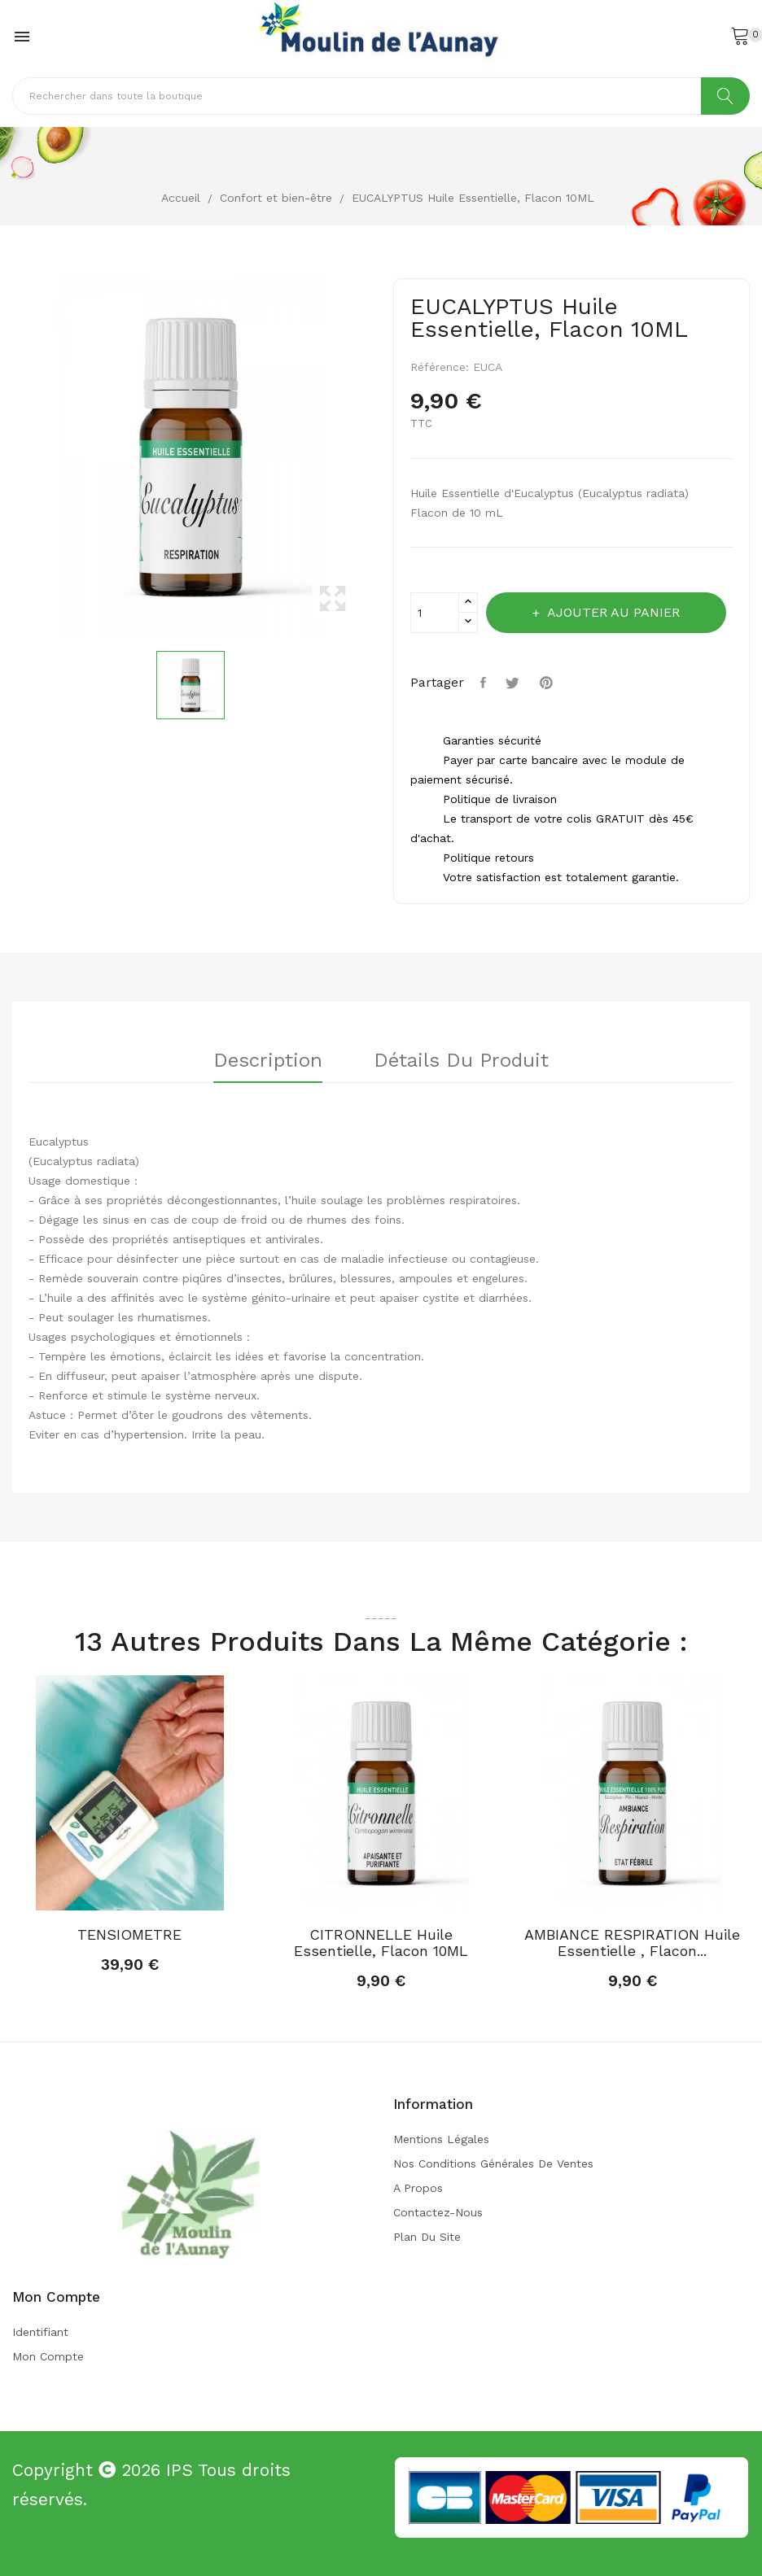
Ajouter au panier (614, 612)
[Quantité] (434, 612)
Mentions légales (441, 2139)
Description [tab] (266, 1061)
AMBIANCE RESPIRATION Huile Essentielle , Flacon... (632, 1943)
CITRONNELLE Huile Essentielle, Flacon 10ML (381, 1943)
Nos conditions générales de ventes (493, 2163)
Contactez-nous (438, 2212)
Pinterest (549, 682)
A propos (418, 2187)
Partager (485, 682)
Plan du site (427, 2236)
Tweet (515, 682)
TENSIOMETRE (129, 1935)
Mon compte (48, 2356)
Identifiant (40, 2331)
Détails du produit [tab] (462, 1061)
